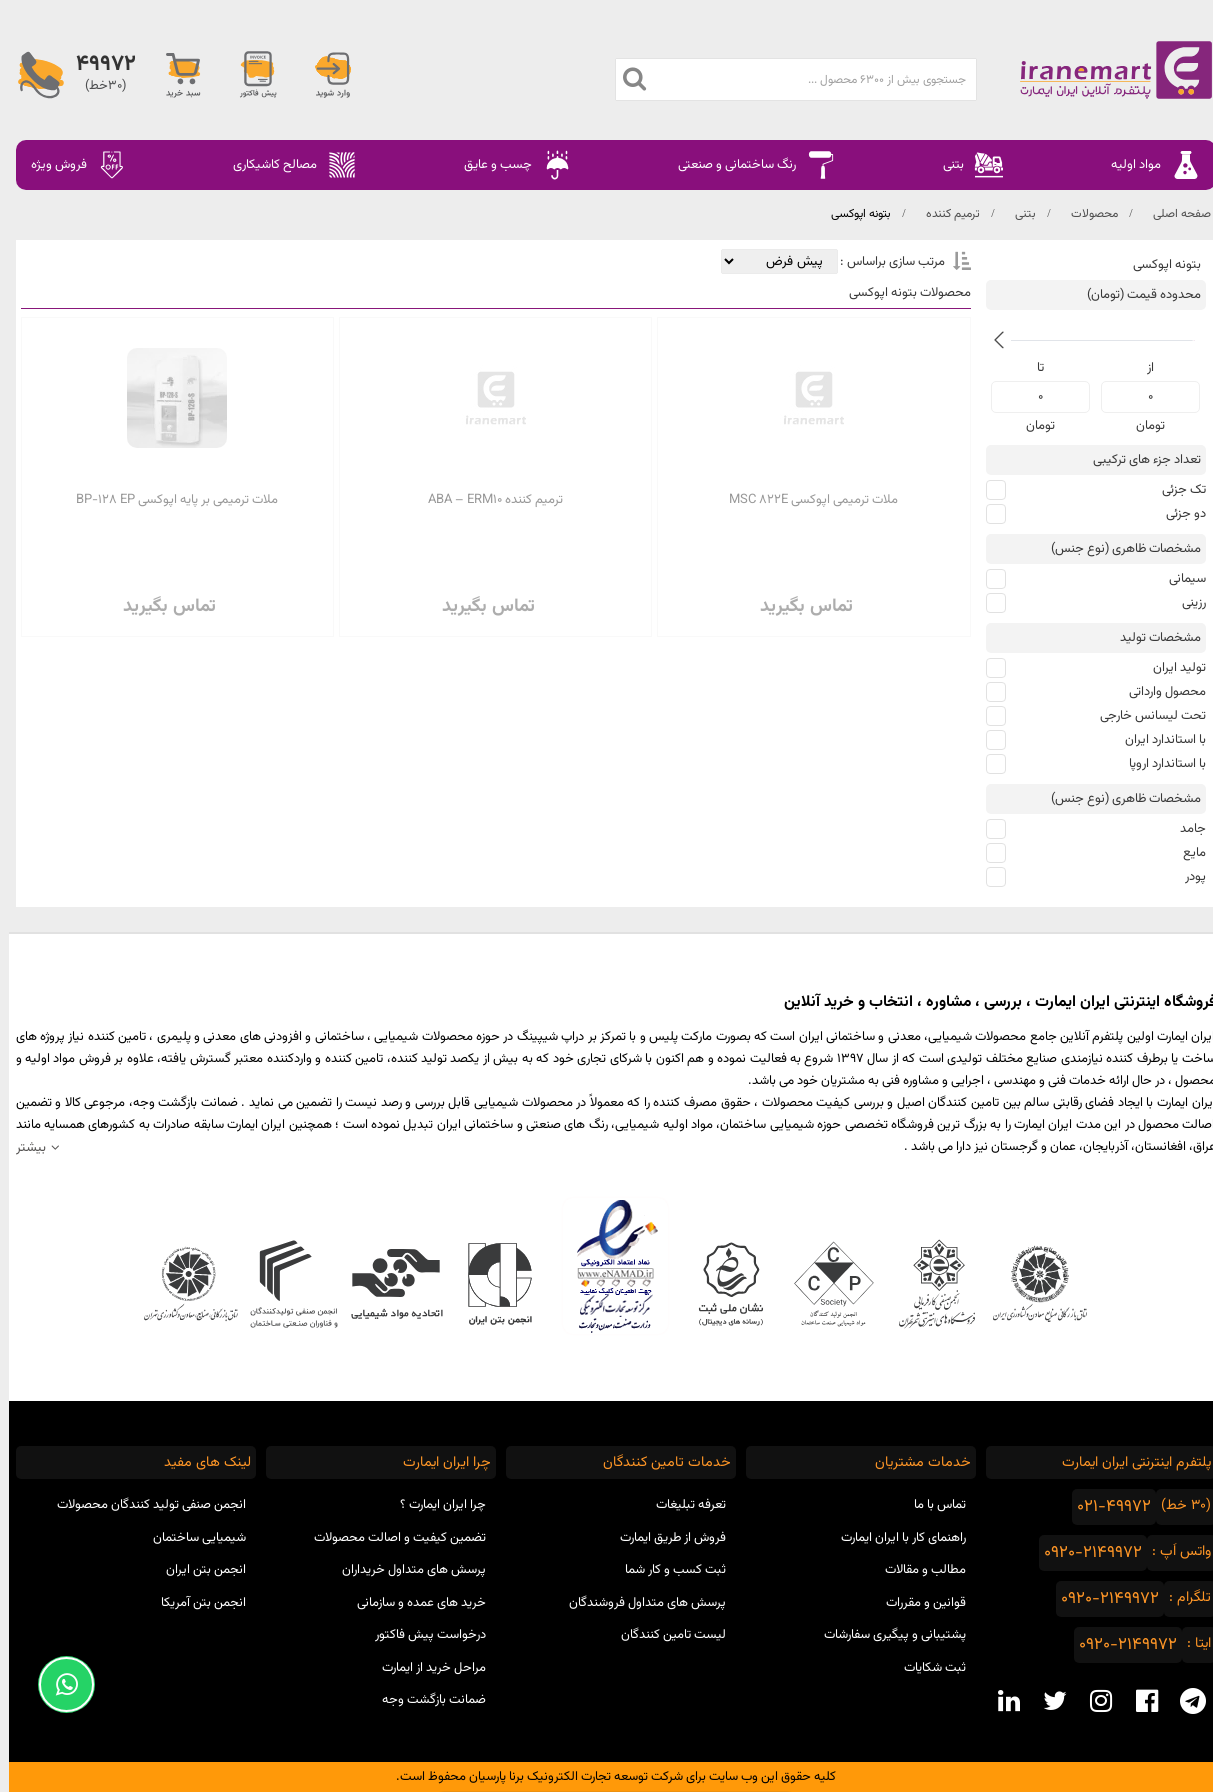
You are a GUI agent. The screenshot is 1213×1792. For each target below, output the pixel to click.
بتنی (1016, 214)
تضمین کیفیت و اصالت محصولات (391, 1538)
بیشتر (22, 1147)
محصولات (1085, 214)
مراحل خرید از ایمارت (425, 1668)
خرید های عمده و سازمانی (412, 1603)
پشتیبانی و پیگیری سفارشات (886, 1635)
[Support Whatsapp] (57, 1684)
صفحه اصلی (1173, 214)
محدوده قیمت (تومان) (1135, 295)
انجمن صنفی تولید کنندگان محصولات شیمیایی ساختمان (142, 1521)
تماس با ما (931, 1505)
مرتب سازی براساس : (882, 262)
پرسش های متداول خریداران (405, 1570)
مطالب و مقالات (916, 1570)
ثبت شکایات (926, 1668)
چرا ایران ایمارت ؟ (434, 1505)
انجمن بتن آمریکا (194, 1603)
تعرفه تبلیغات (682, 1505)
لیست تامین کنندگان (664, 1635)
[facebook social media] (1138, 1701)
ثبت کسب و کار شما (666, 1570)
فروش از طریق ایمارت (664, 1538)
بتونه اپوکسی (852, 214)
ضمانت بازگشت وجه (425, 1700)
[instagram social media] (1092, 1701)
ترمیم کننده (944, 214)
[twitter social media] (1046, 1701)
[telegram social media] (1184, 1701)
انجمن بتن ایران (197, 1570)
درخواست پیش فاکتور (421, 1635)
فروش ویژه (70, 165)
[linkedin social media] (1000, 1701)
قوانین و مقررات (917, 1603)
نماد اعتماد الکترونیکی (606, 1266)
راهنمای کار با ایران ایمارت (894, 1538)
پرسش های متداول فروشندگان (638, 1603)
